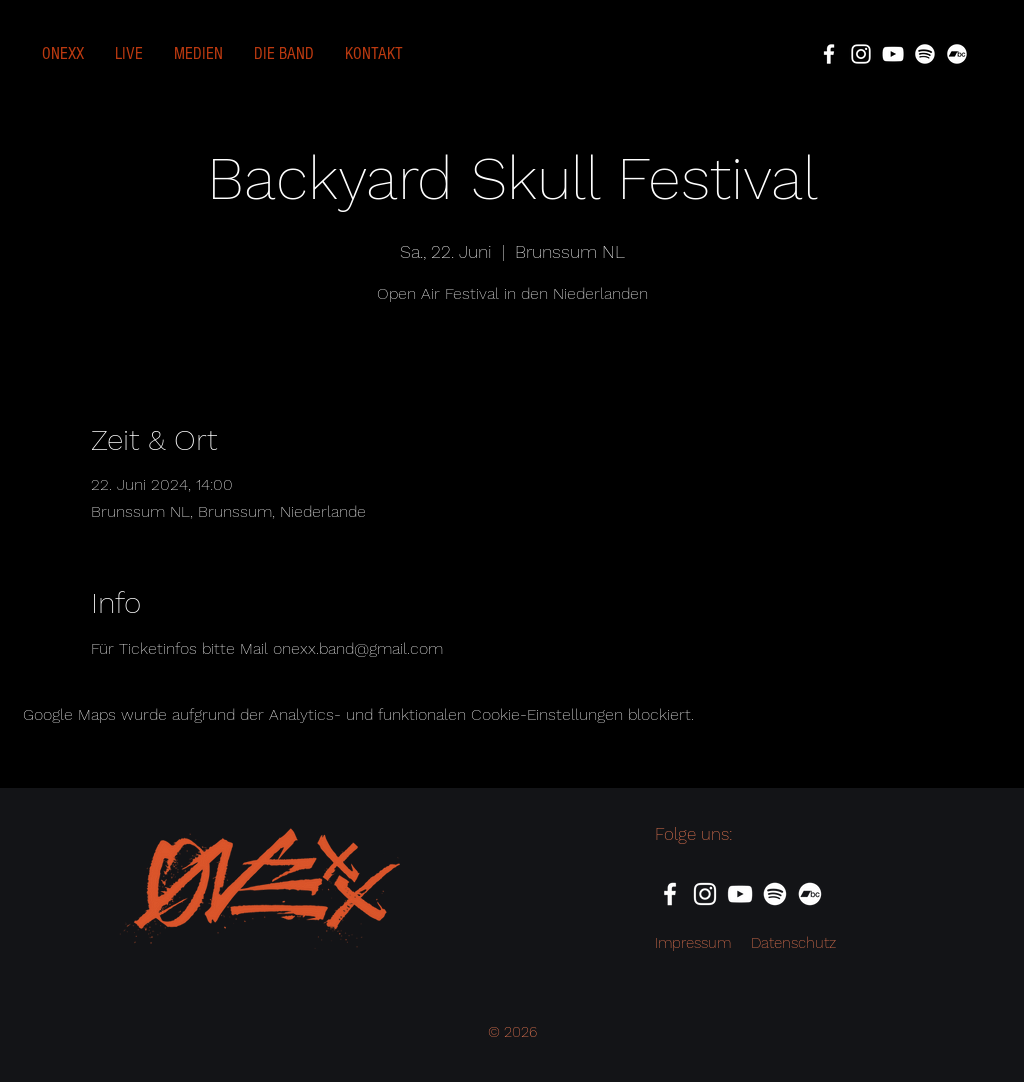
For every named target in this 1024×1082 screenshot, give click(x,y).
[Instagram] (861, 54)
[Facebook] (829, 54)
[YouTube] (893, 54)
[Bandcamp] (957, 54)
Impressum (693, 943)
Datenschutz (793, 943)
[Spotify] (925, 54)
